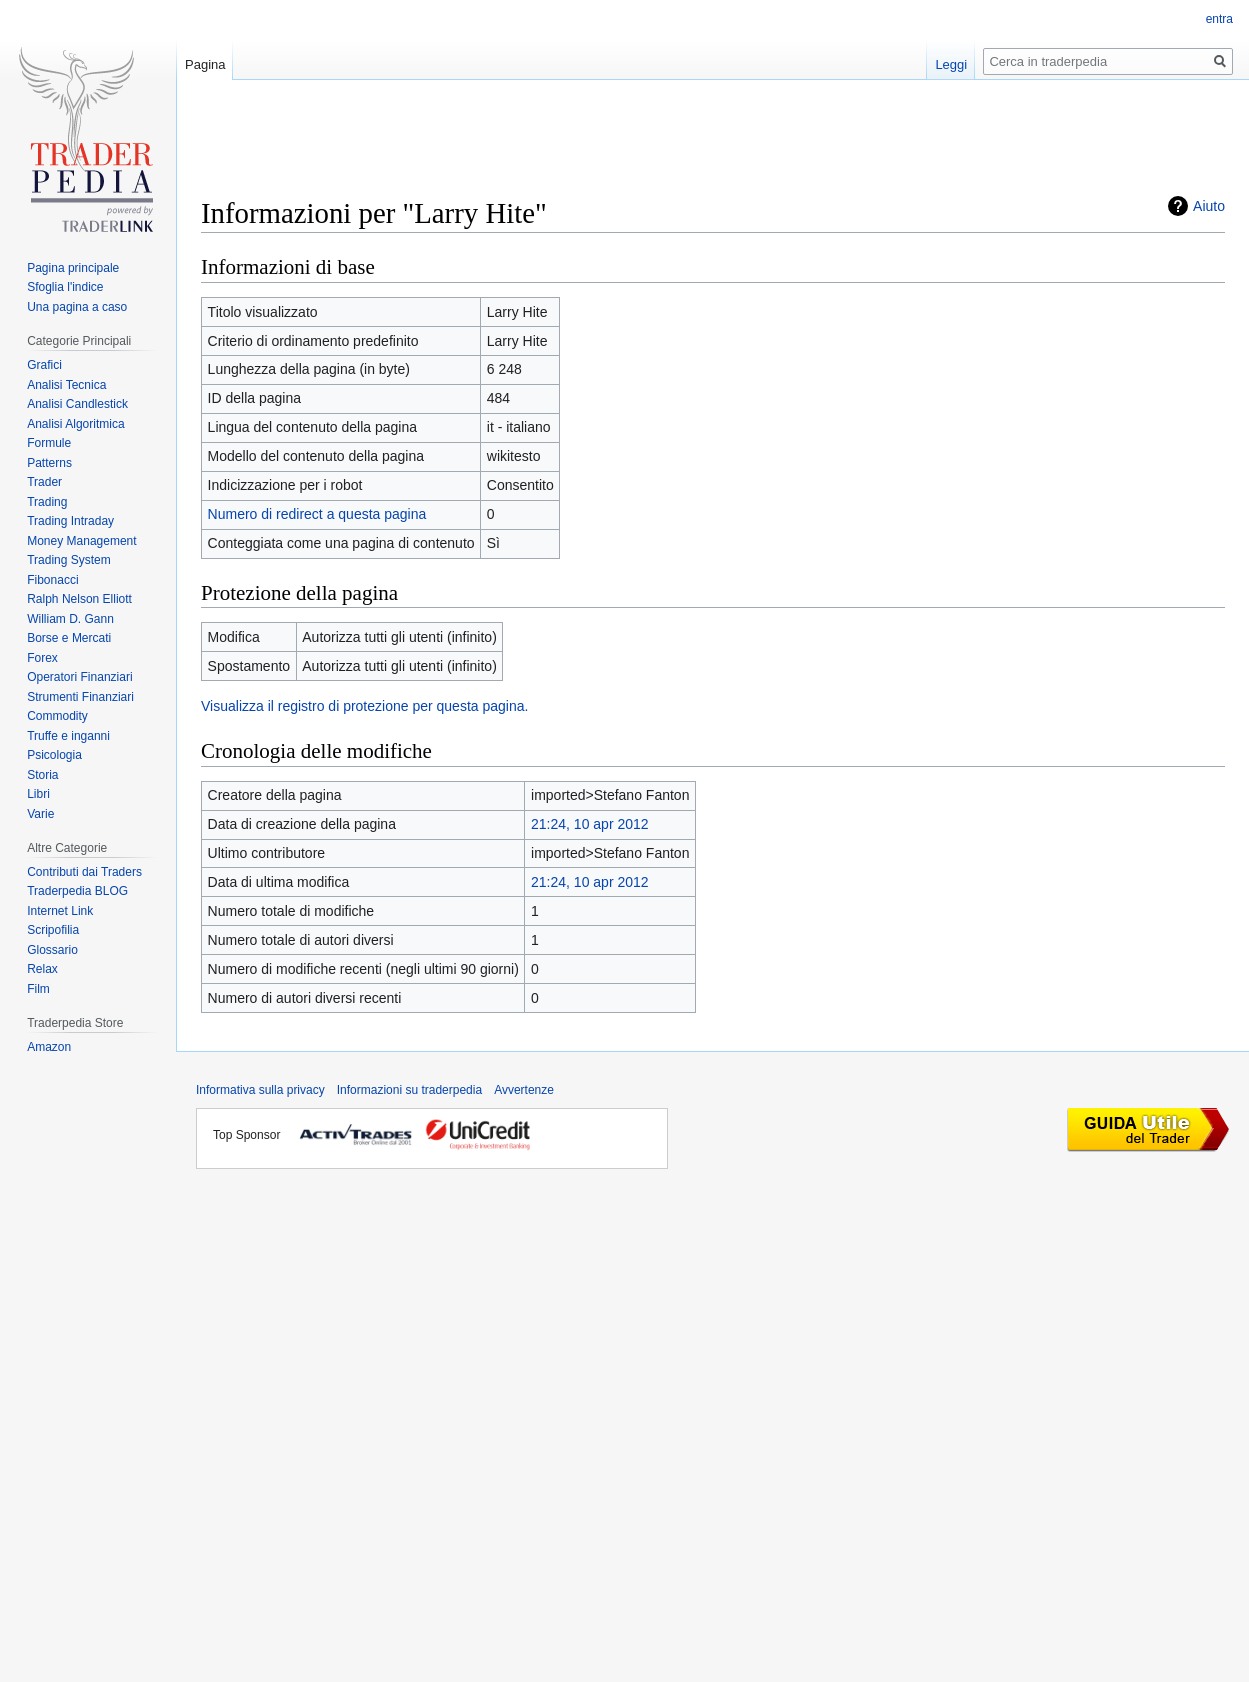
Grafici (44, 365)
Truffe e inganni (68, 736)
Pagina (205, 64)
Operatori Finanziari (79, 677)
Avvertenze (524, 1090)
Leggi (951, 64)
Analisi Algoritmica (75, 424)
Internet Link (60, 911)
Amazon (49, 1047)
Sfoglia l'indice (65, 287)
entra (1219, 19)
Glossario (52, 950)
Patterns (49, 463)
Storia (42, 775)
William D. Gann (70, 619)
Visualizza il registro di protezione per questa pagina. (364, 706)
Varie (40, 814)
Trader (44, 482)
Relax (42, 969)
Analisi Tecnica (66, 385)
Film (38, 989)
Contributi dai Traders (84, 872)
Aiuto (1209, 206)
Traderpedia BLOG (77, 891)
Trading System (69, 560)
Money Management (81, 541)
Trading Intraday (70, 521)
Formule (49, 443)
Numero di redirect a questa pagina (317, 514)
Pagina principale (73, 268)
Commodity (57, 716)
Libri (38, 794)
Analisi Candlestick (77, 404)
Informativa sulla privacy (260, 1090)
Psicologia (54, 755)
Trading (47, 502)
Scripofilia (53, 930)
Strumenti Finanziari (80, 697)
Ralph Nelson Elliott (79, 599)
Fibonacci (52, 580)
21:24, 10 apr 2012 (590, 824)
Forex (42, 658)
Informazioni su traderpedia (409, 1090)
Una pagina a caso (77, 307)
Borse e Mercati (69, 638)
